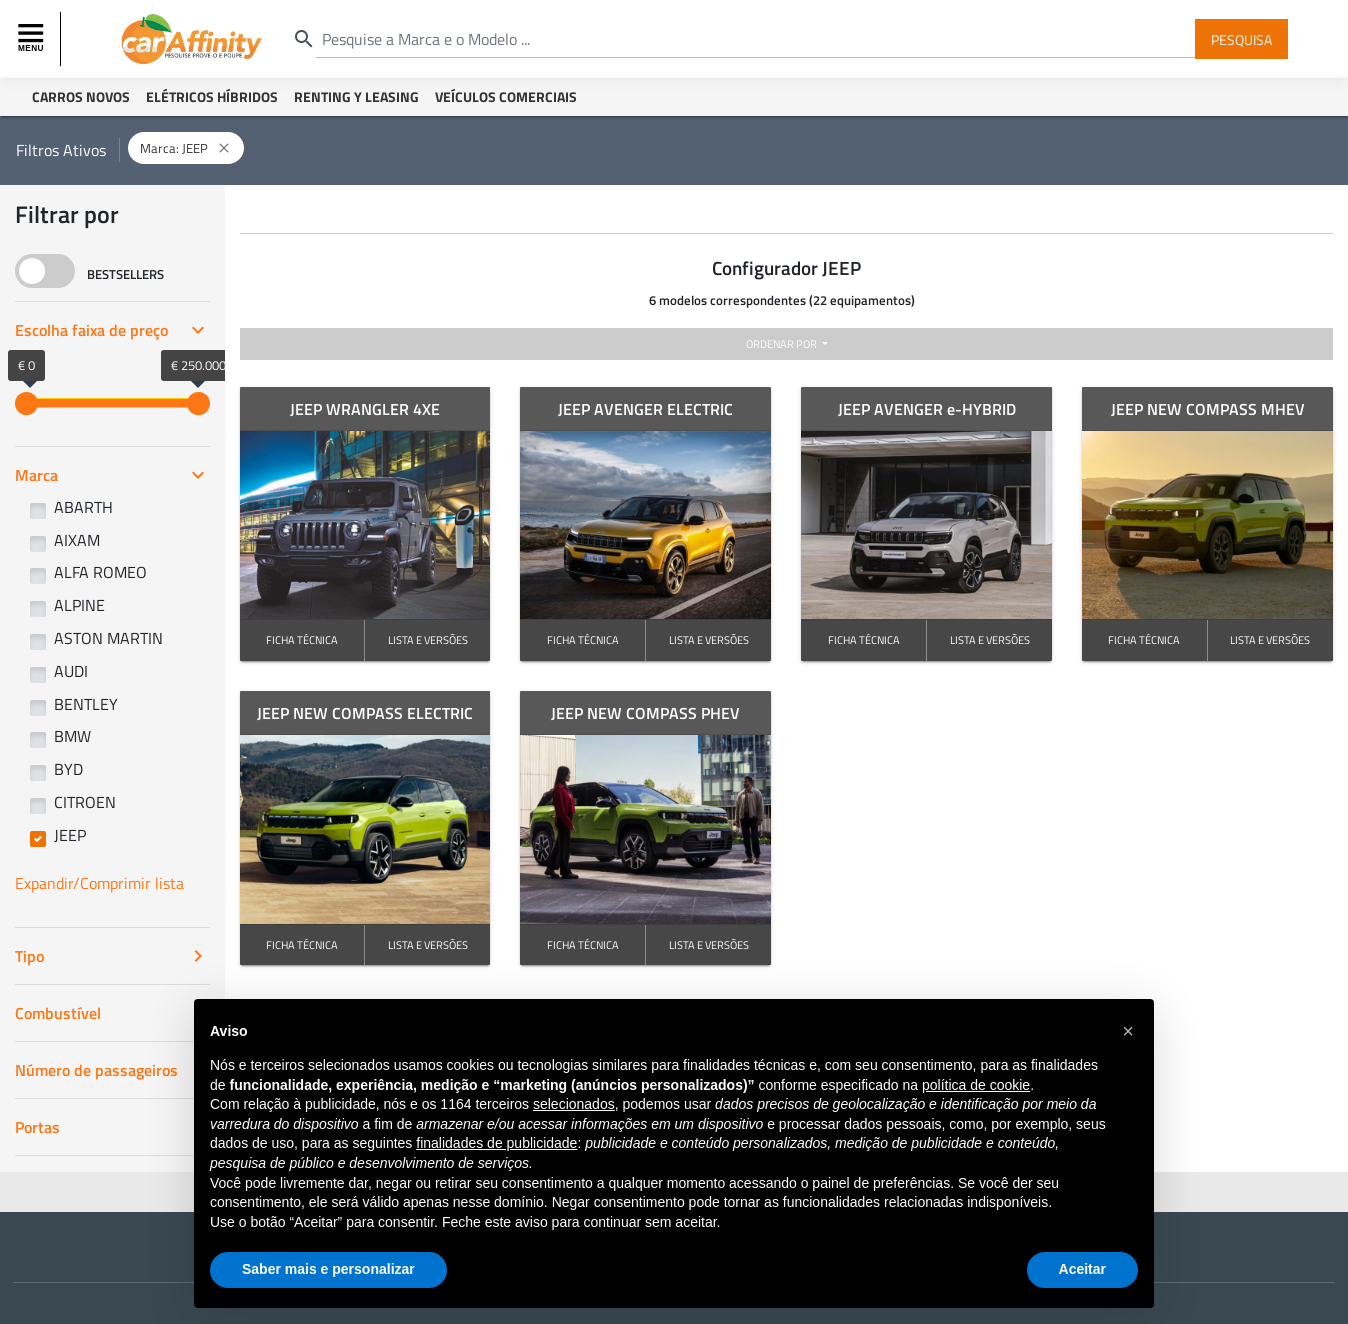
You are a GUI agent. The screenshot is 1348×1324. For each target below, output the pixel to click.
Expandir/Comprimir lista (99, 883)
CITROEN (85, 802)
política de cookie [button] (976, 1085)
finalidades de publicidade (496, 1143)
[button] (1128, 1031)
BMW (72, 736)
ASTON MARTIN (108, 638)
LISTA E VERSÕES (428, 639)
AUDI (71, 671)
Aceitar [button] (1082, 1269)
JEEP (70, 835)
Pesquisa (1241, 38)
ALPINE (79, 605)
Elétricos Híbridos (212, 96)
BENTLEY (86, 704)
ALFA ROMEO (100, 572)
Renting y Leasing (356, 96)
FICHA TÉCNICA (302, 639)
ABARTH (83, 507)
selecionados (574, 1104)
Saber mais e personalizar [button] (328, 1269)
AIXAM (77, 540)
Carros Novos (81, 96)
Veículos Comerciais (506, 96)
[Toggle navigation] (33, 39)
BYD (68, 769)
